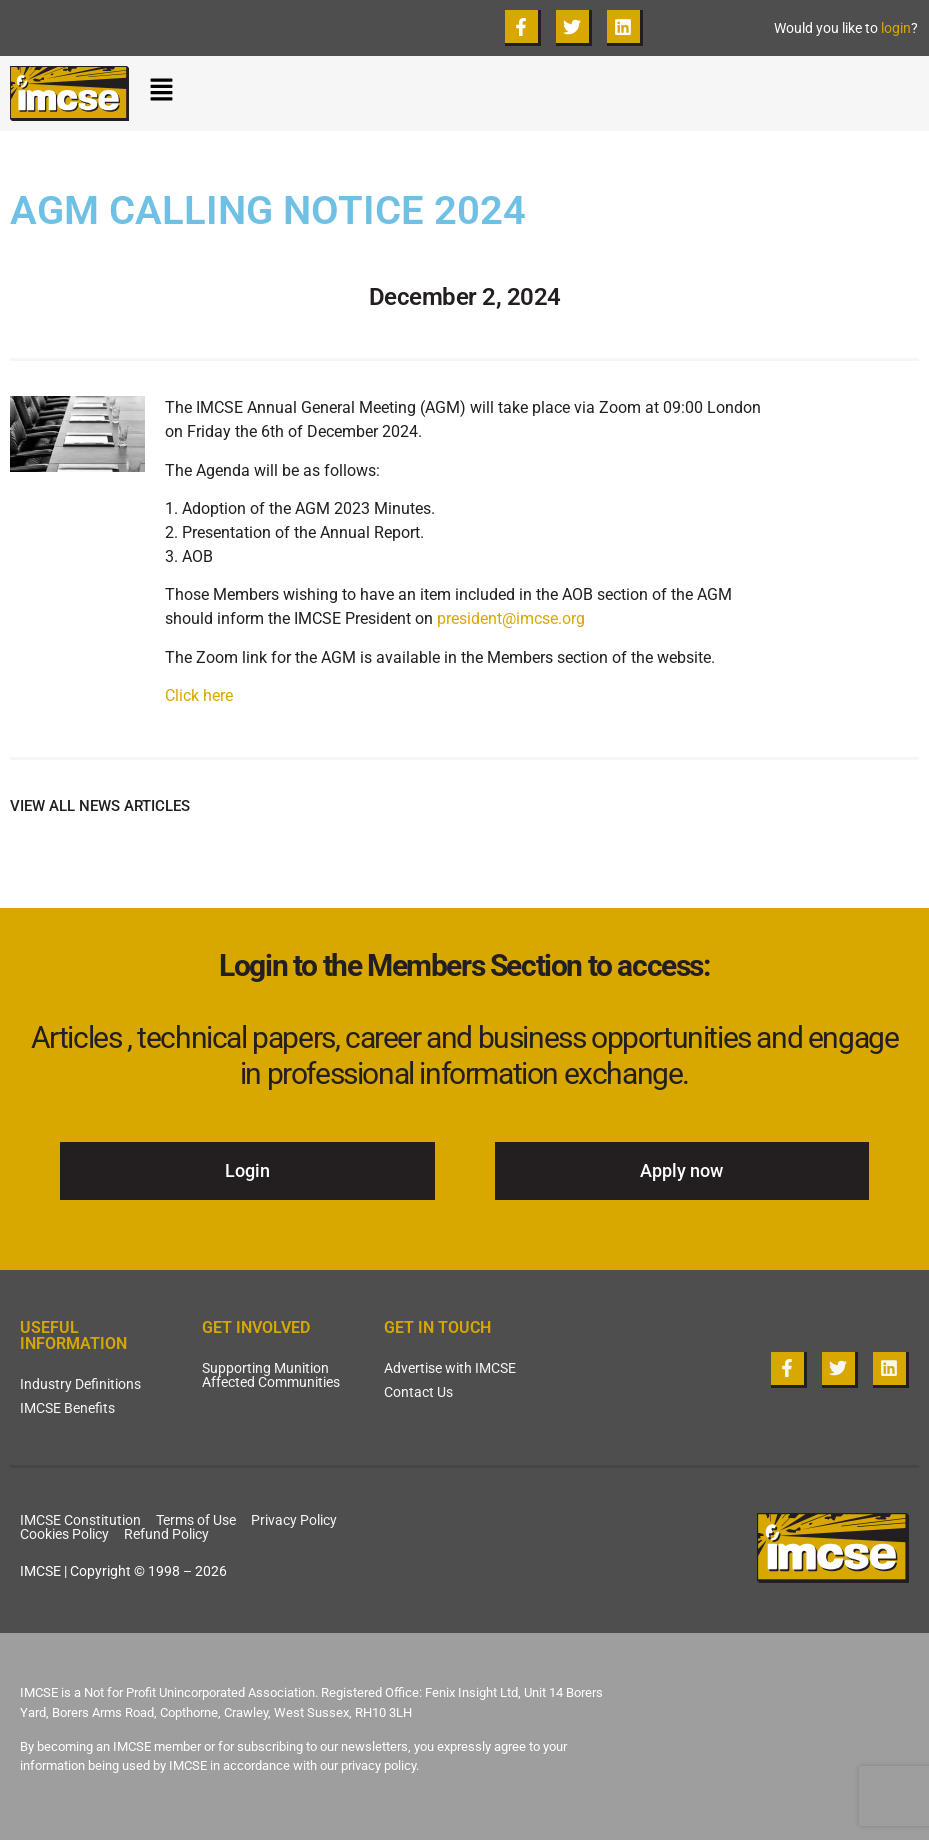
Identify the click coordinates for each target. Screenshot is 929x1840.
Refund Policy (166, 1534)
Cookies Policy (64, 1534)
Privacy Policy (294, 1520)
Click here (199, 695)
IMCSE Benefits (67, 1408)
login (896, 28)
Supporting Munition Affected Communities (271, 1375)
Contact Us (418, 1392)
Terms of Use (196, 1520)
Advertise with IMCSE (450, 1368)
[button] (534, 94)
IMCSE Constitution (80, 1520)
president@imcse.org (511, 618)
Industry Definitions (80, 1384)
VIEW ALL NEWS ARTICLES (100, 806)
